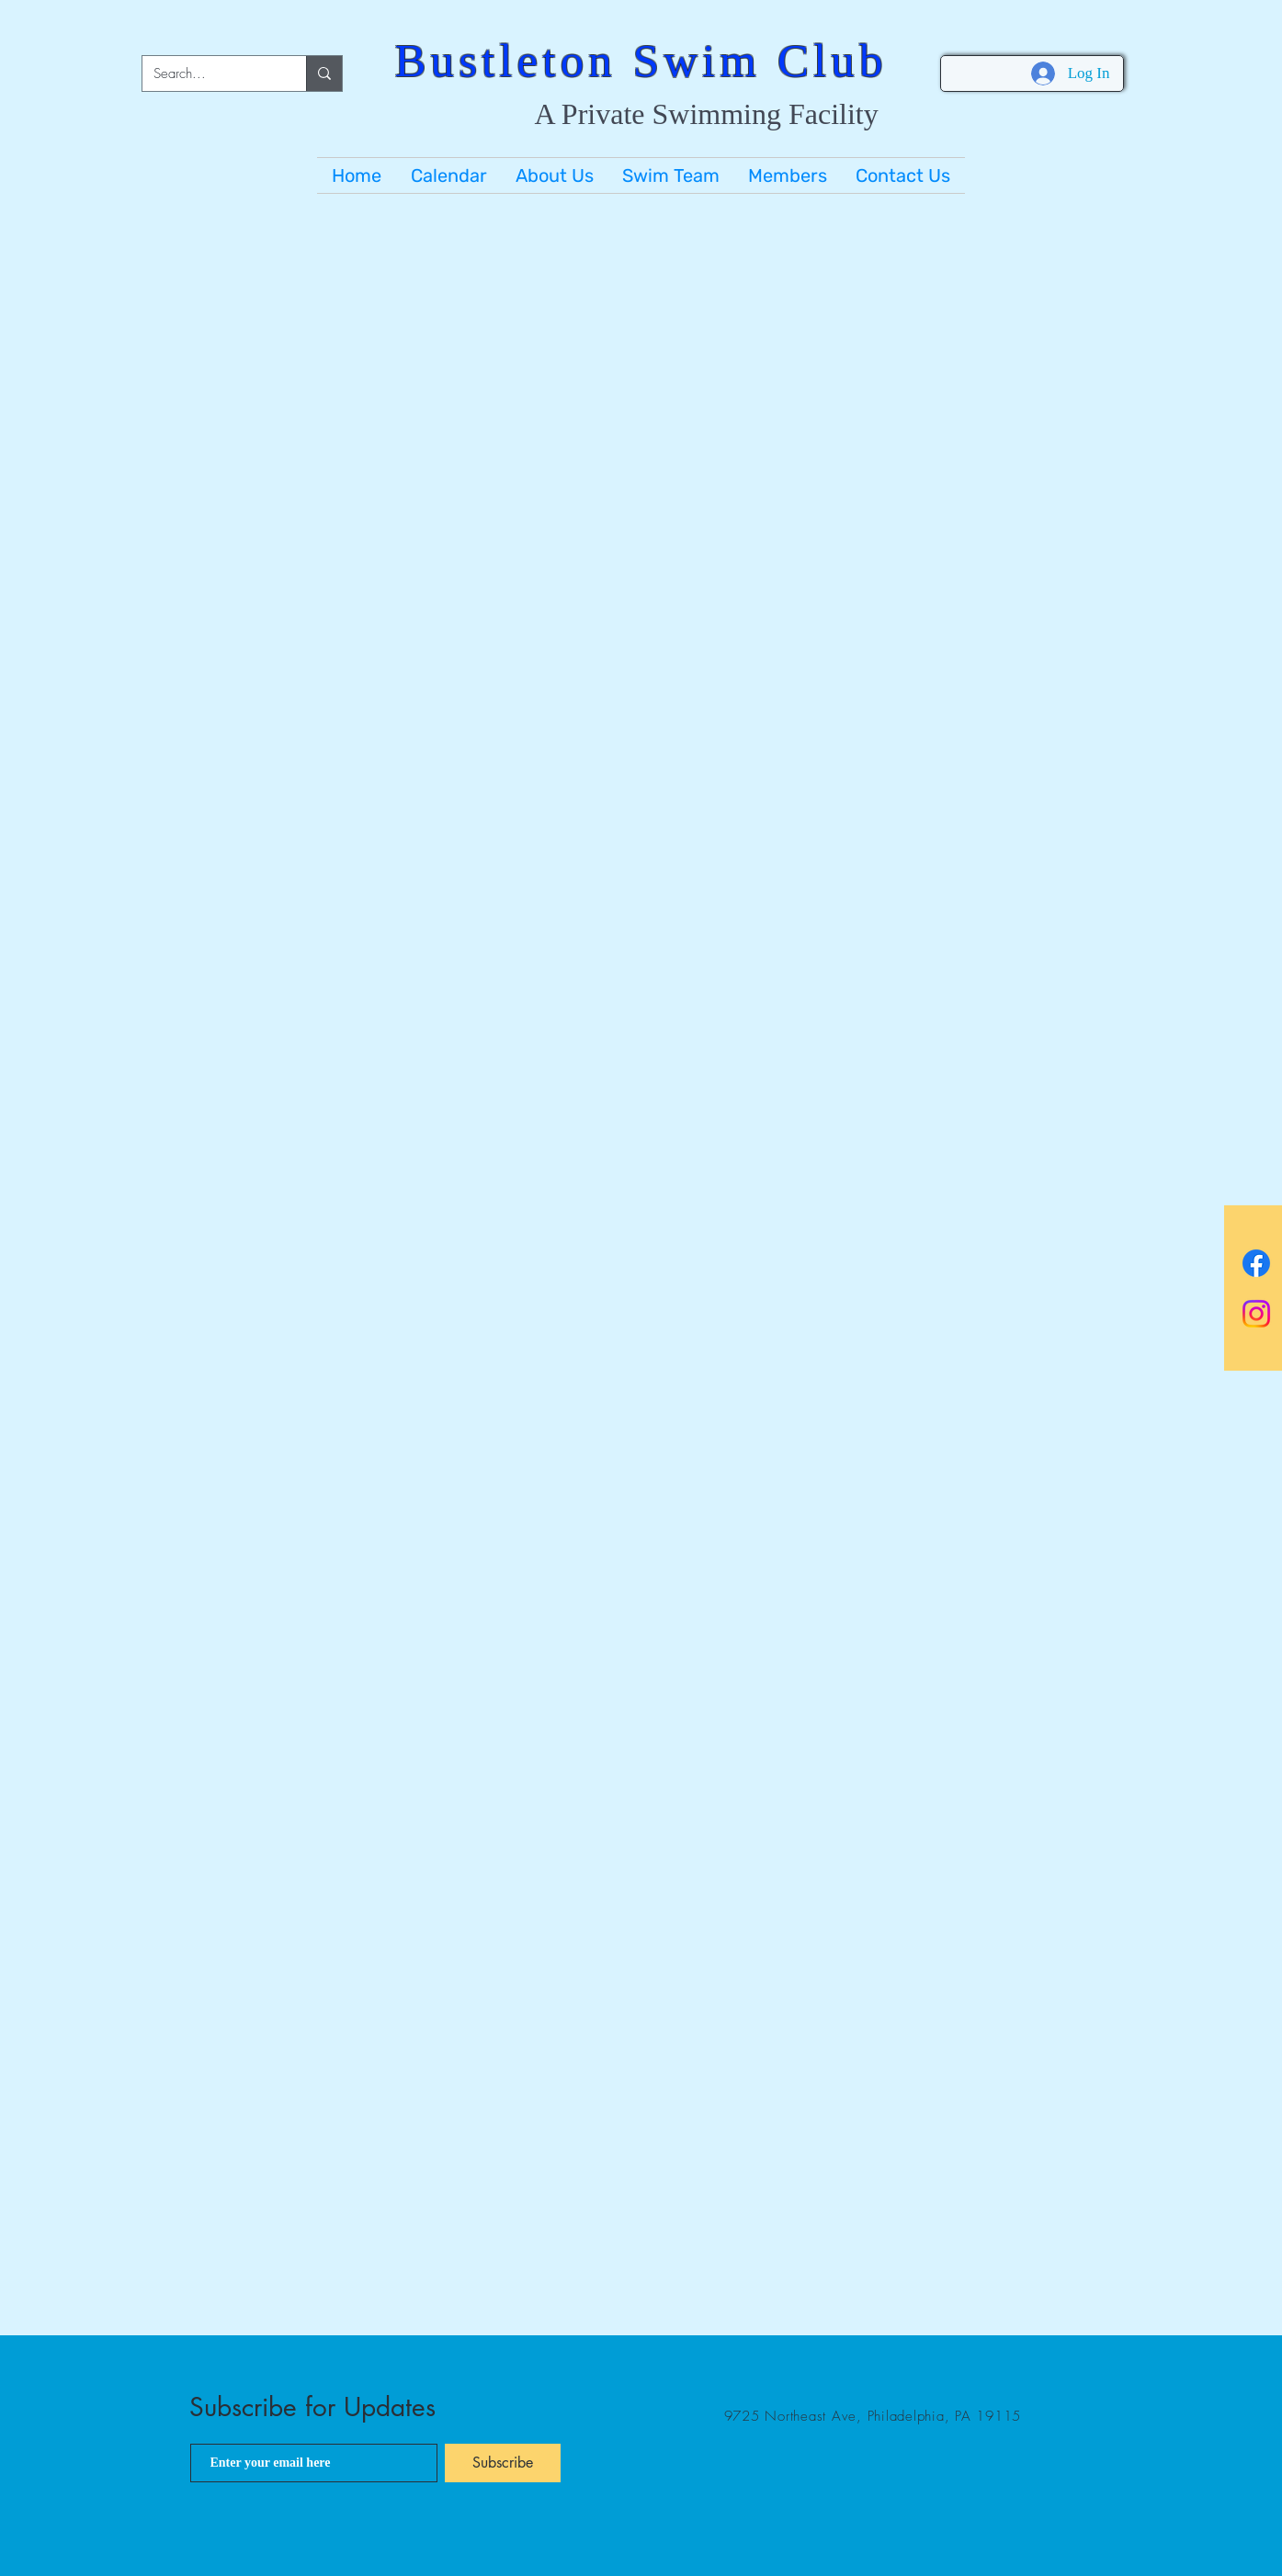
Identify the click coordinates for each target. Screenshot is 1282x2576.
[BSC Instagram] (1256, 1313)
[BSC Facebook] (1256, 1263)
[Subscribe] (503, 2463)
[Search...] (210, 73)
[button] (555, 175)
